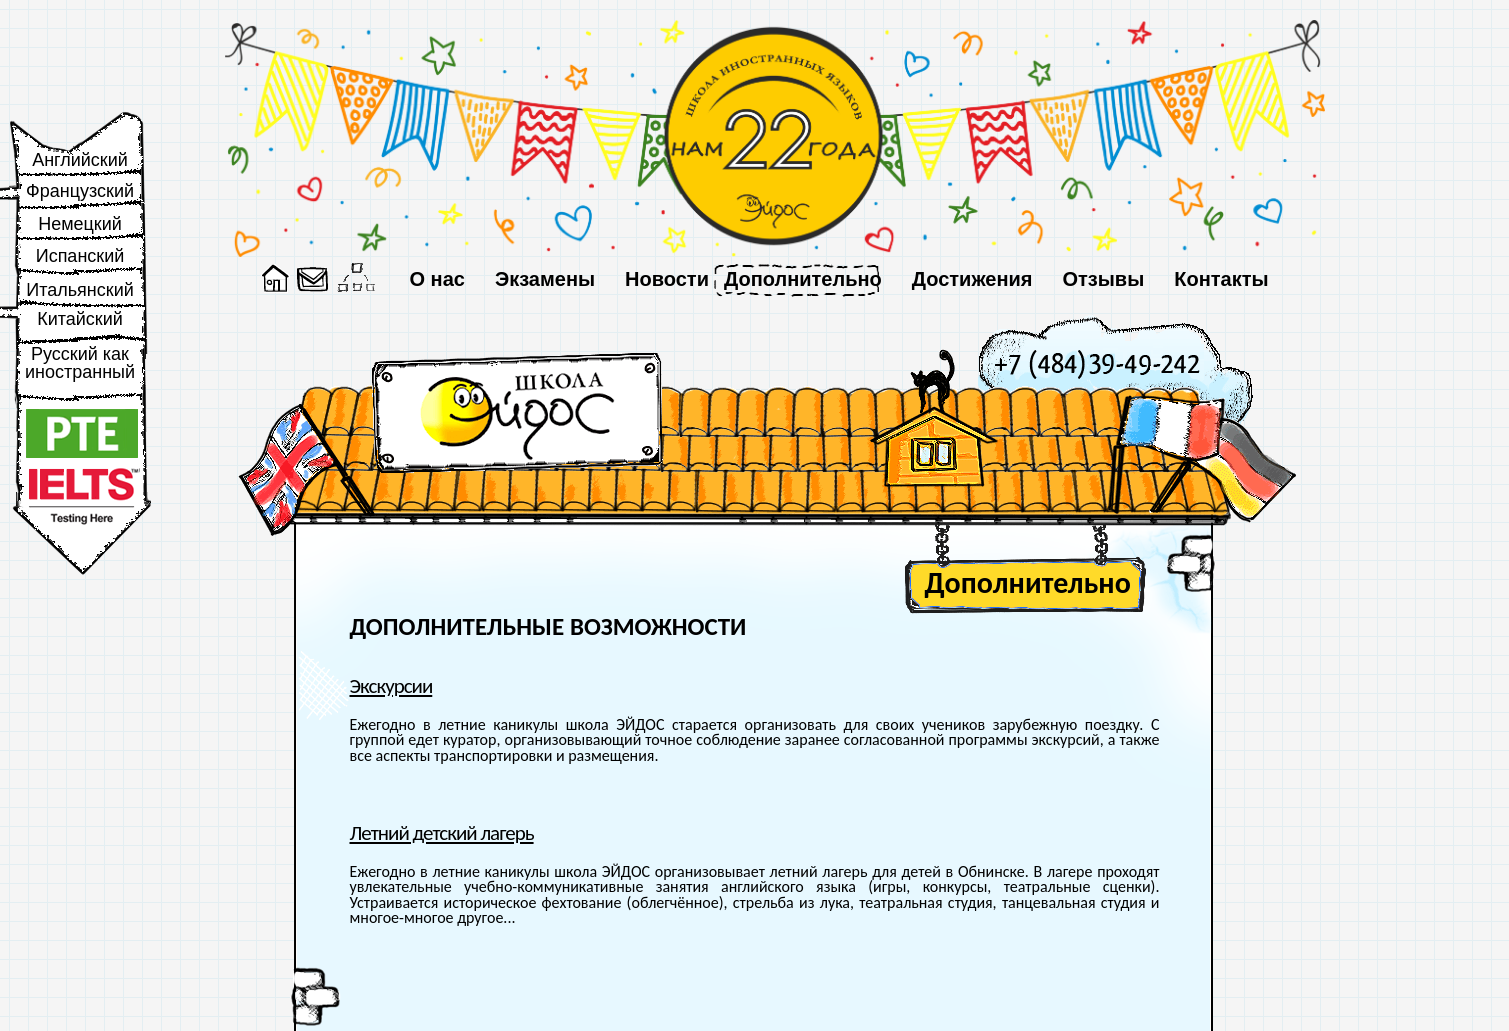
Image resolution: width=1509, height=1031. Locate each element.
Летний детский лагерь (442, 833)
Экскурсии (391, 686)
